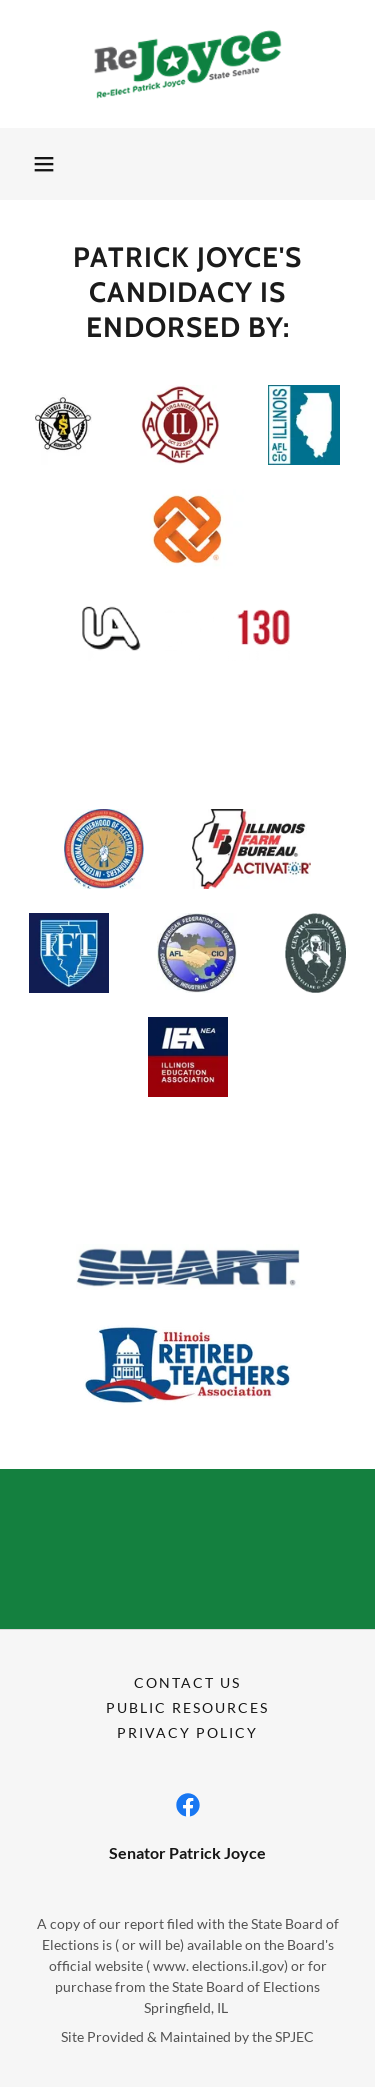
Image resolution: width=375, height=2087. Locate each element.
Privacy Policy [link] (187, 1732)
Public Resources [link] (187, 1707)
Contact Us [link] (187, 1682)
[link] (187, 64)
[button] (44, 164)
